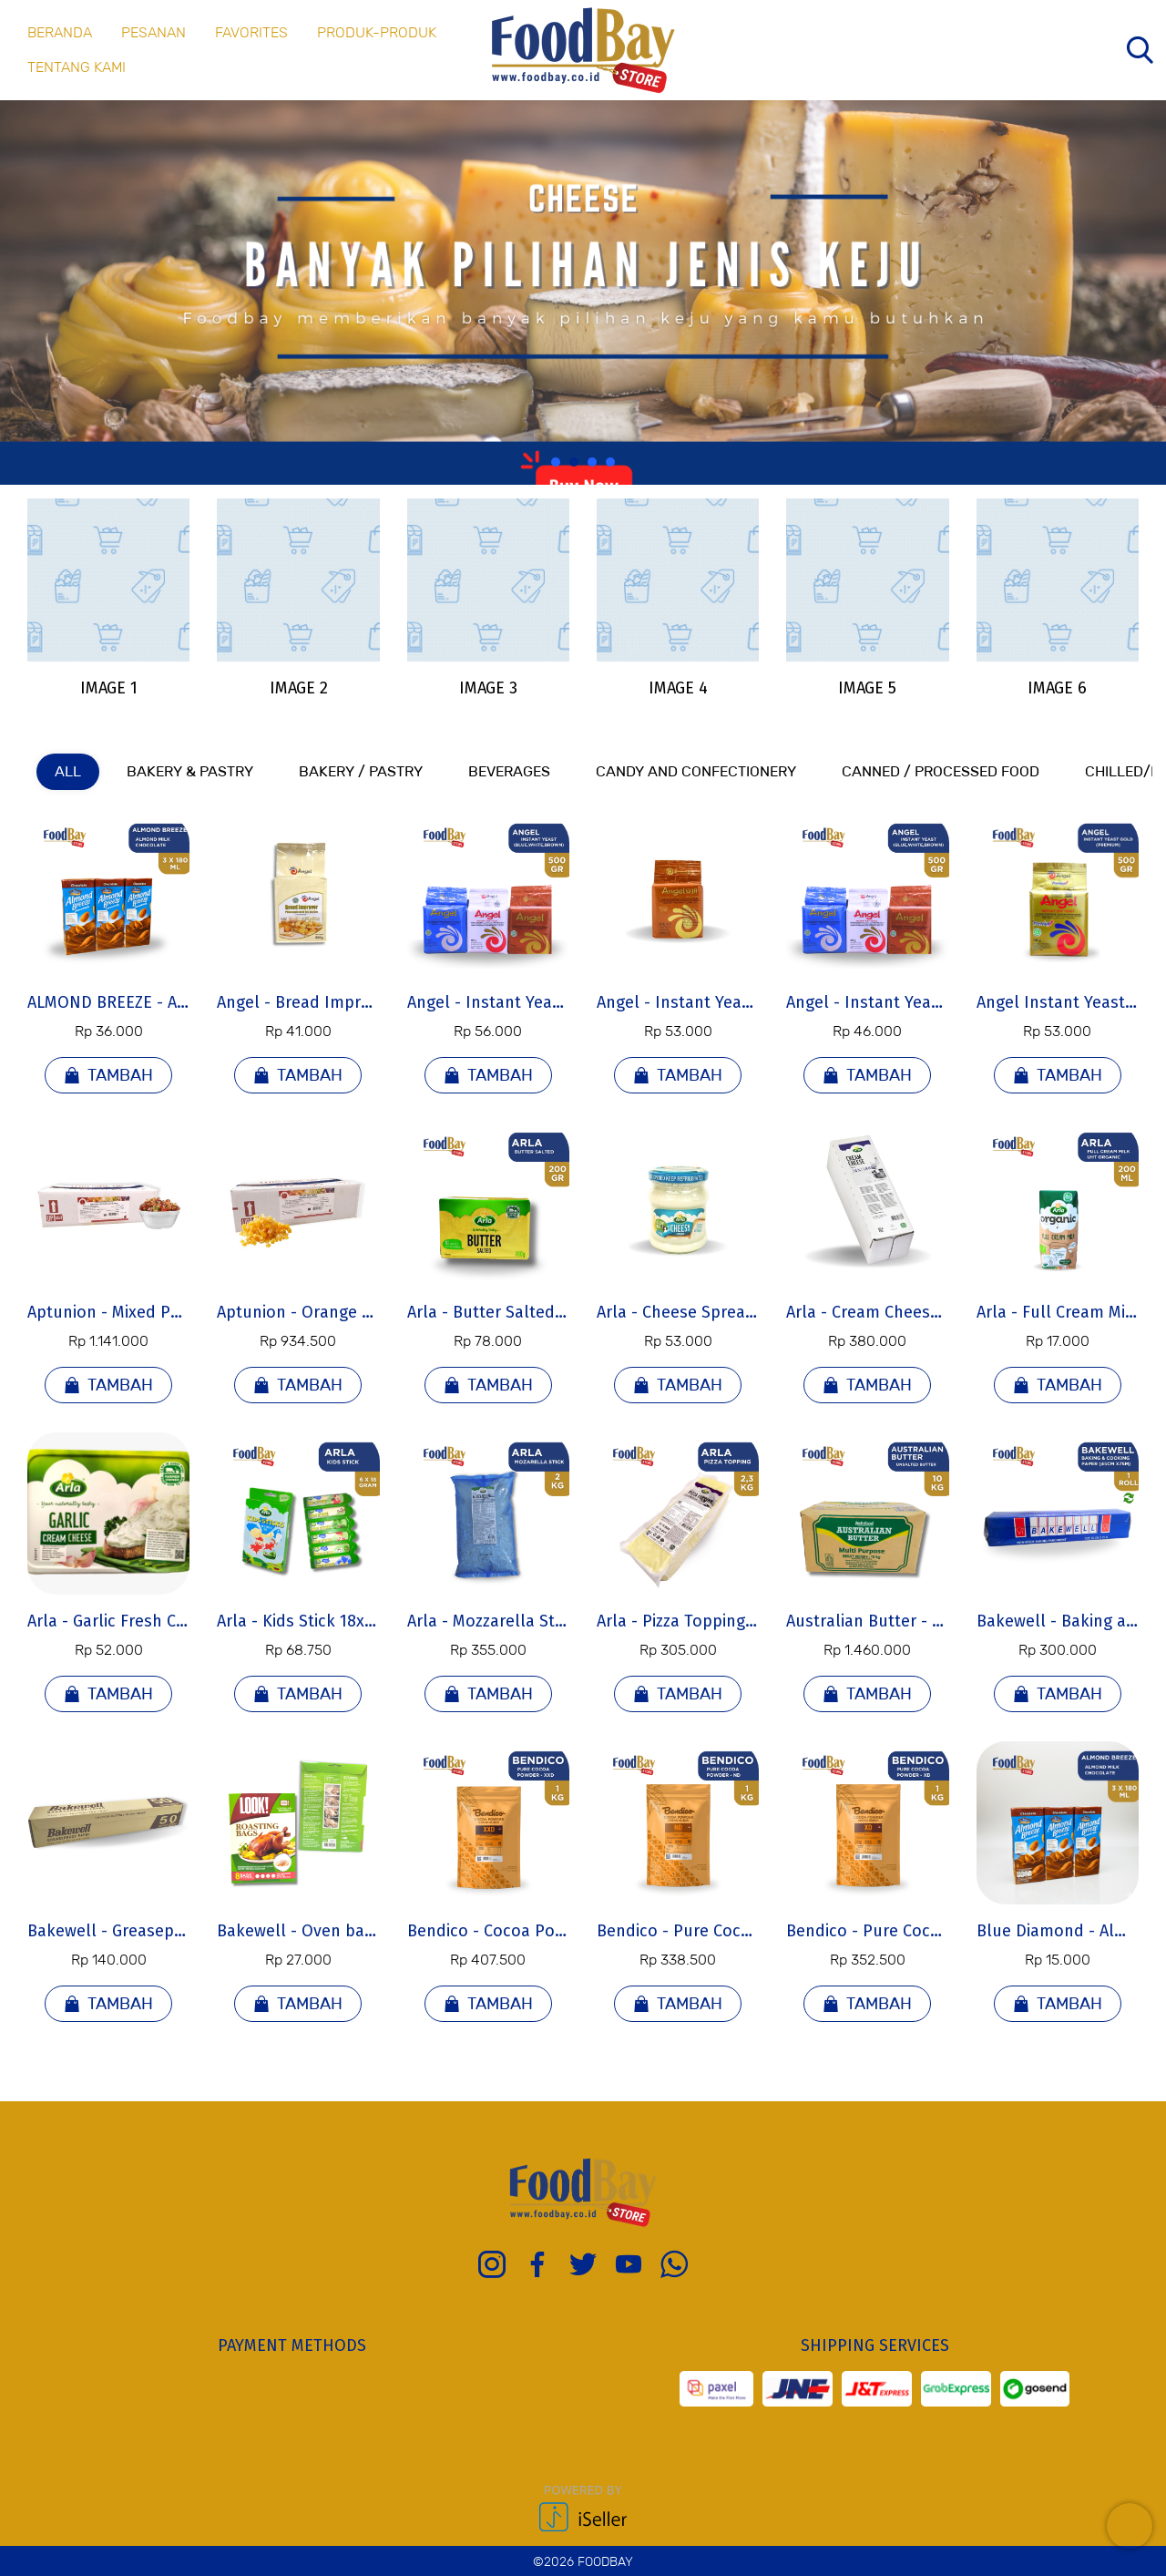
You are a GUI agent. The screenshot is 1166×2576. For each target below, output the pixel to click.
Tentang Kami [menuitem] (76, 67)
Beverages (509, 771)
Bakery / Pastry (361, 771)
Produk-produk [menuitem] (376, 32)
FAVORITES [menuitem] (251, 32)
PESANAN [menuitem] (153, 32)
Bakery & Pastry (190, 771)
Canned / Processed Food (940, 771)
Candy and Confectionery (696, 771)
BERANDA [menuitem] (59, 32)
